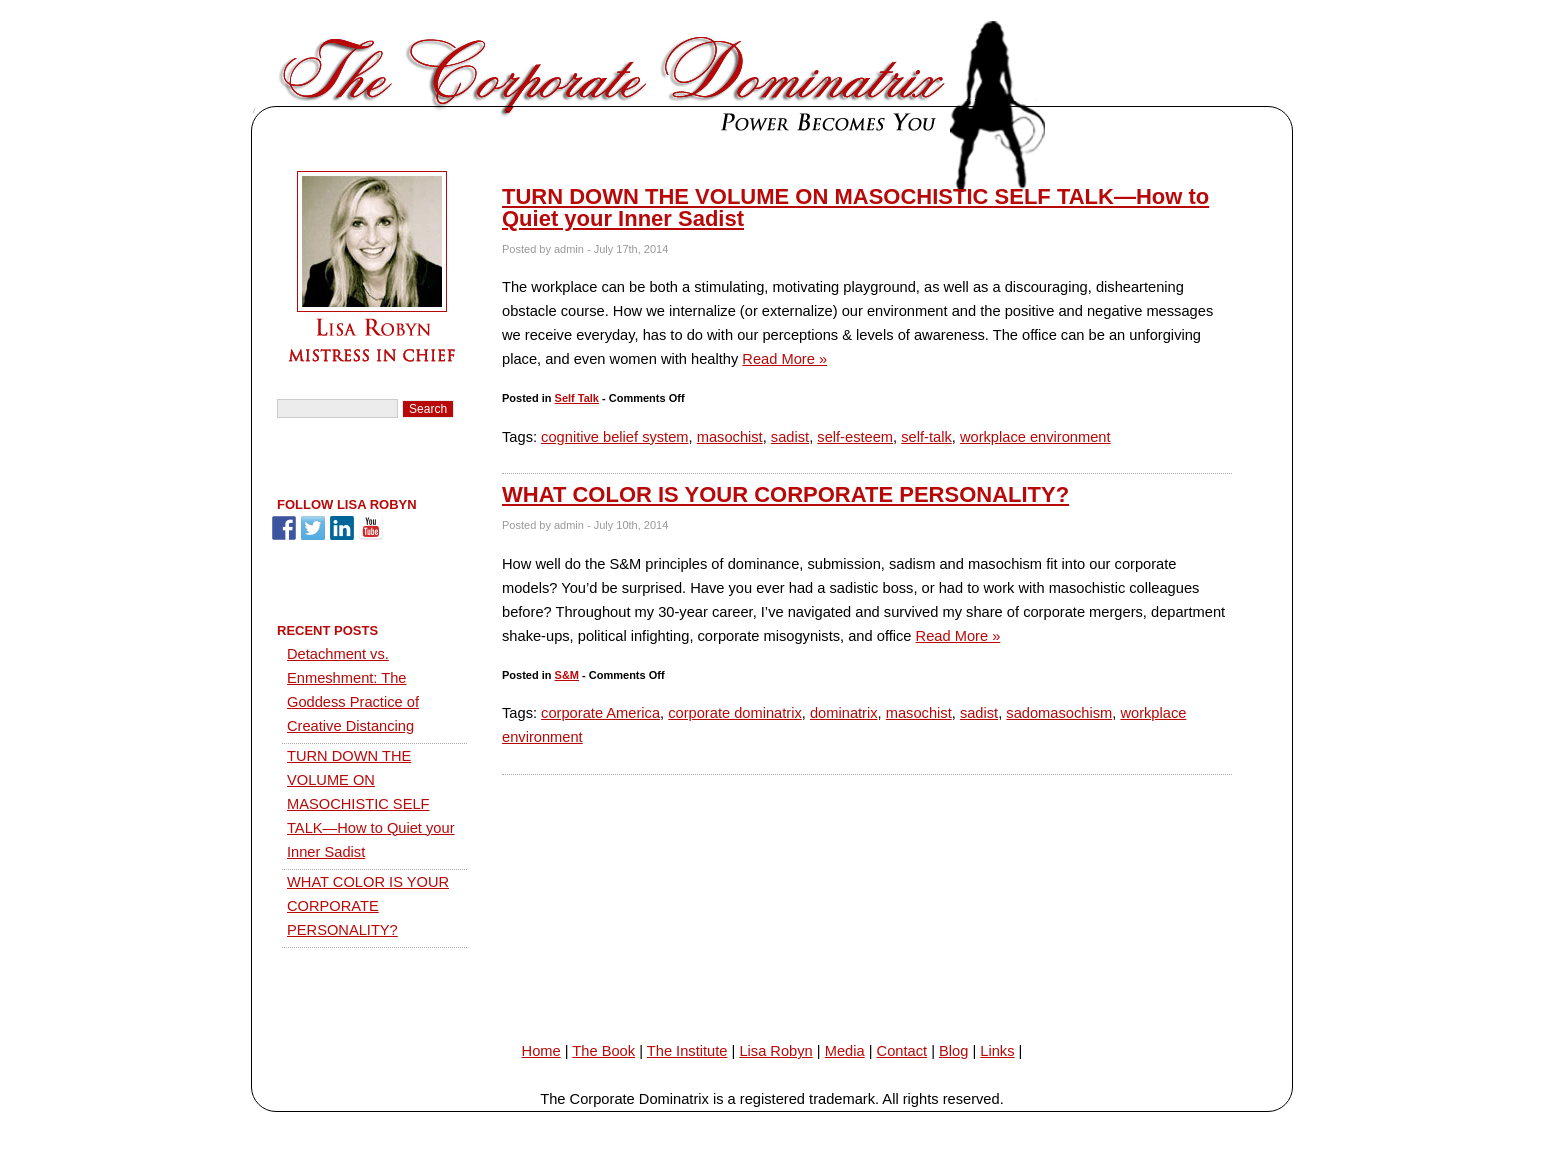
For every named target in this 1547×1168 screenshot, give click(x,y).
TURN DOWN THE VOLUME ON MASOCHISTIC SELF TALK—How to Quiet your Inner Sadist (855, 207)
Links (997, 1051)
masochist (730, 437)
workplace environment (1035, 437)
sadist (790, 437)
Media (845, 1051)
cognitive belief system (614, 437)
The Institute (687, 1051)
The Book (603, 1051)
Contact (902, 1051)
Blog (953, 1051)
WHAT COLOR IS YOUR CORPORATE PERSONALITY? (785, 494)
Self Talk (577, 398)
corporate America (600, 713)
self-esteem (855, 437)
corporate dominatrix (735, 713)
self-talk (926, 437)
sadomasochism (1059, 713)
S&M (567, 675)
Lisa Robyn (775, 1051)
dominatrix (844, 713)
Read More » (784, 359)
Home (541, 1051)
